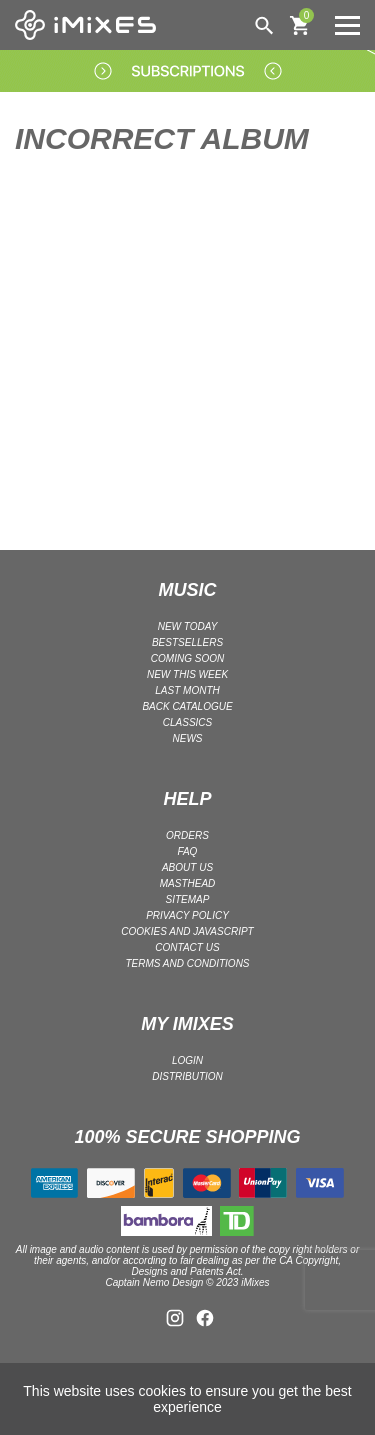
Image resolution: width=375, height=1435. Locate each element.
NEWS (188, 738)
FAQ (188, 851)
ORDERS (187, 835)
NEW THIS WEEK (187, 674)
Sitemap (188, 899)
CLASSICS (187, 722)
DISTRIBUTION (187, 1076)
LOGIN (187, 1060)
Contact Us (187, 947)
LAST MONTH (187, 690)
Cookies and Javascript (187, 931)
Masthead (188, 883)
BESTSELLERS (187, 642)
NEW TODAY (188, 626)
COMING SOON (187, 658)
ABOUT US (187, 867)
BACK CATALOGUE (187, 706)
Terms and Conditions (187, 963)
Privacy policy (187, 915)
